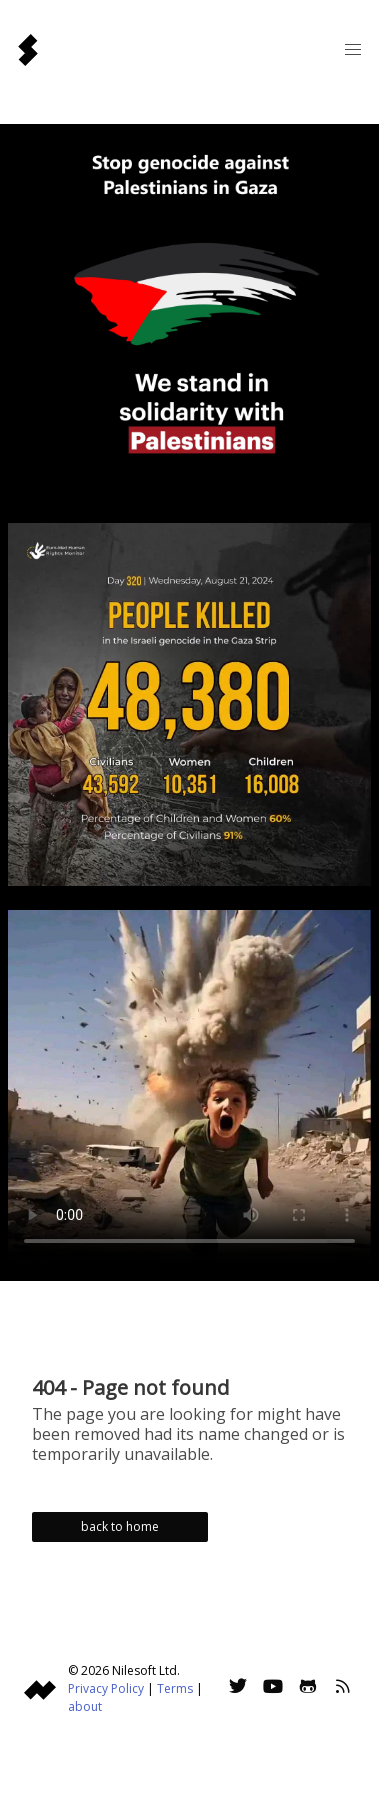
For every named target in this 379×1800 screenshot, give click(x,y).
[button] (353, 50)
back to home (120, 1526)
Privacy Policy (106, 1688)
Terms (175, 1688)
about (85, 1706)
